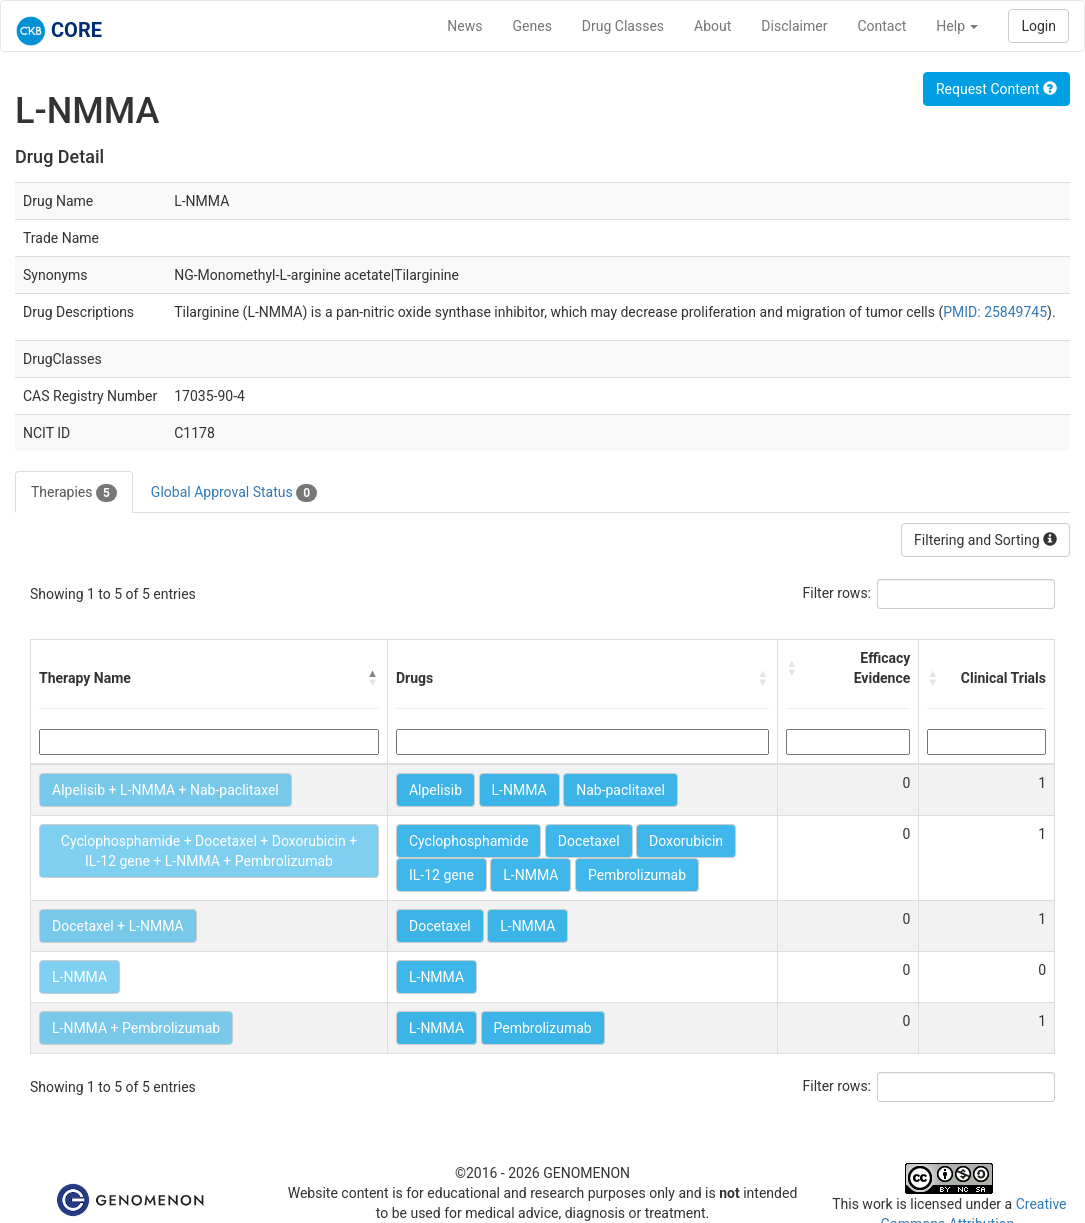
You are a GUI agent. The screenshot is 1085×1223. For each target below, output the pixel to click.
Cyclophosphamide (468, 841)
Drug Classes (623, 26)
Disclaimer (794, 26)
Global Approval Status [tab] (234, 493)
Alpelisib (435, 790)
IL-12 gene (441, 875)
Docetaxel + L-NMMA (118, 926)
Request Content (996, 89)
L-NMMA (519, 790)
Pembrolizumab (637, 875)
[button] (373, 678)
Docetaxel (589, 841)
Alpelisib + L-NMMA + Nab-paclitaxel (165, 790)
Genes (532, 26)
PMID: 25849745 (995, 312)
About (712, 26)
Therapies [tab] (74, 493)
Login (1038, 26)
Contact (881, 26)
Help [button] (957, 26)
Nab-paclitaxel (620, 790)
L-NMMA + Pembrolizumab (136, 1028)
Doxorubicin (686, 841)
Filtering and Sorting (985, 540)
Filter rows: (837, 593)
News (464, 26)
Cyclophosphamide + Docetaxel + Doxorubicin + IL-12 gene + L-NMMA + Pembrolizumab (209, 851)
